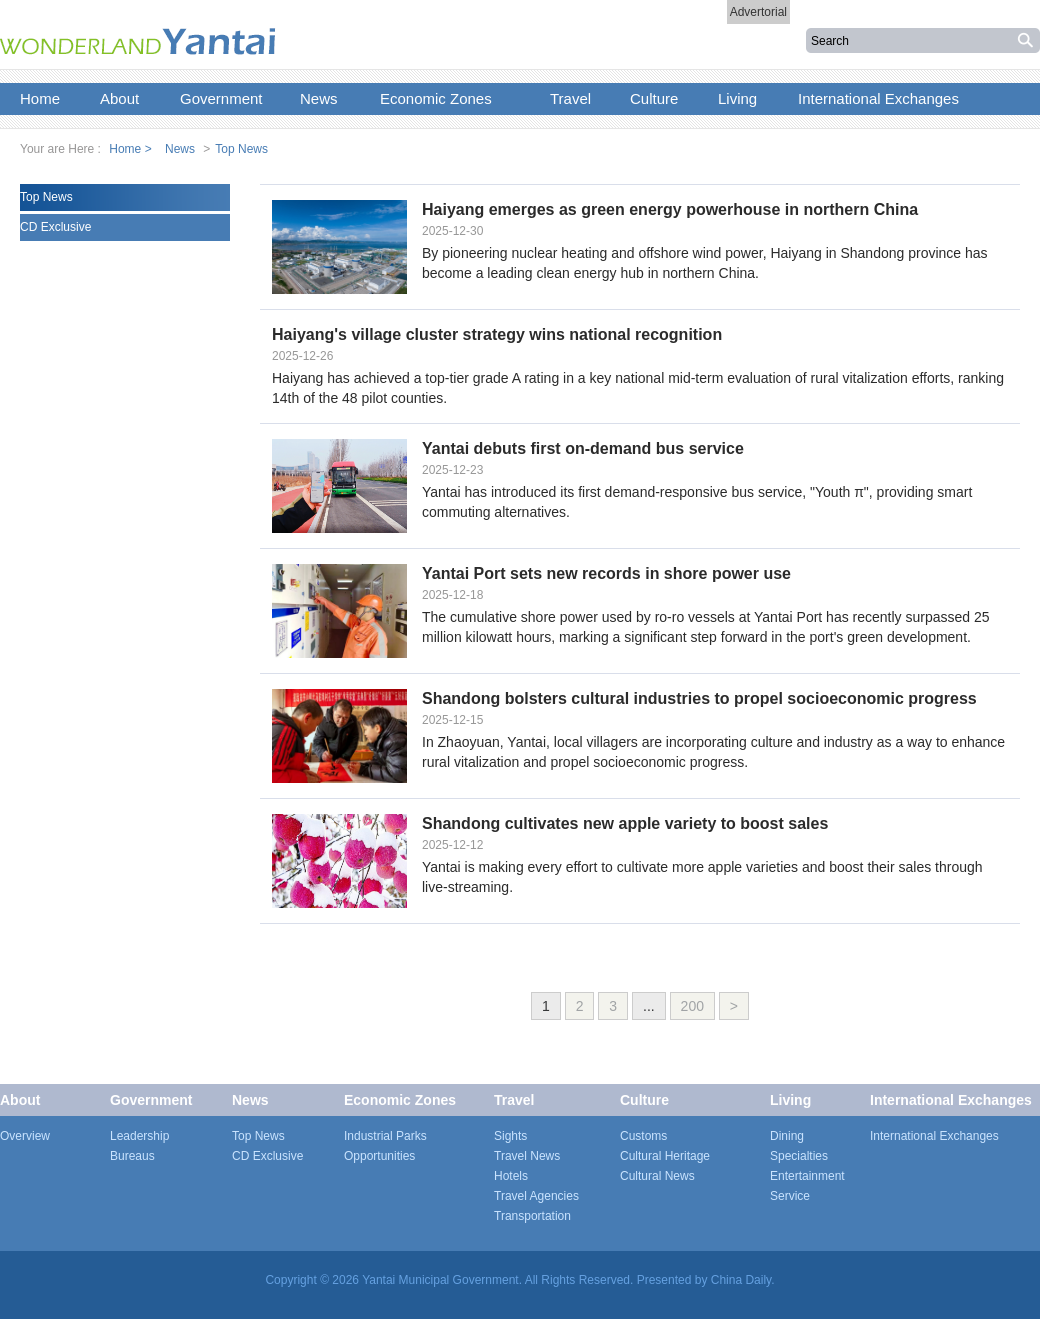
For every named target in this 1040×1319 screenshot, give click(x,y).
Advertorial (758, 12)
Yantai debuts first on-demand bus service (583, 448)
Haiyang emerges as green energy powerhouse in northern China (670, 209)
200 (692, 1006)
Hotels (511, 1176)
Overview (25, 1136)
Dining (787, 1136)
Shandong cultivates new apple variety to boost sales (625, 823)
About (20, 1100)
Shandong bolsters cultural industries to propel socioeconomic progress (699, 698)
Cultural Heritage (665, 1156)
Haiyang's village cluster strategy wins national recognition (497, 334)
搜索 (1027, 40)
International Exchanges (951, 1100)
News (180, 149)
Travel (514, 1100)
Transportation (532, 1216)
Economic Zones (400, 1100)
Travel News (527, 1156)
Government (151, 1100)
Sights (510, 1136)
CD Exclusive (55, 227)
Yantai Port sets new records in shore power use (606, 573)
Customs (643, 1136)
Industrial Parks (385, 1136)
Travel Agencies (536, 1196)
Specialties (799, 1156)
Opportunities (379, 1156)
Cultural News (657, 1176)
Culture (644, 1100)
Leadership (139, 1136)
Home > (130, 149)
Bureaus (132, 1156)
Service (790, 1196)
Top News (241, 149)
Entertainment (807, 1176)
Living (790, 1100)
